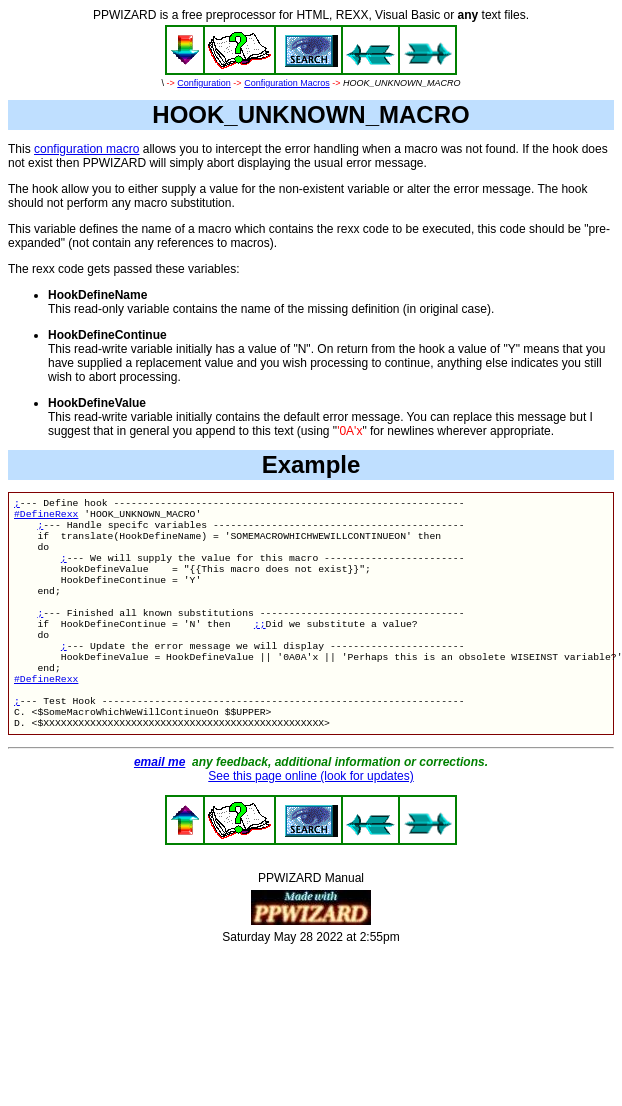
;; (260, 647)
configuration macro (86, 149)
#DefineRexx (46, 517)
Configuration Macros (287, 83)
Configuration (204, 83)
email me (159, 804)
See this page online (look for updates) (310, 818)
